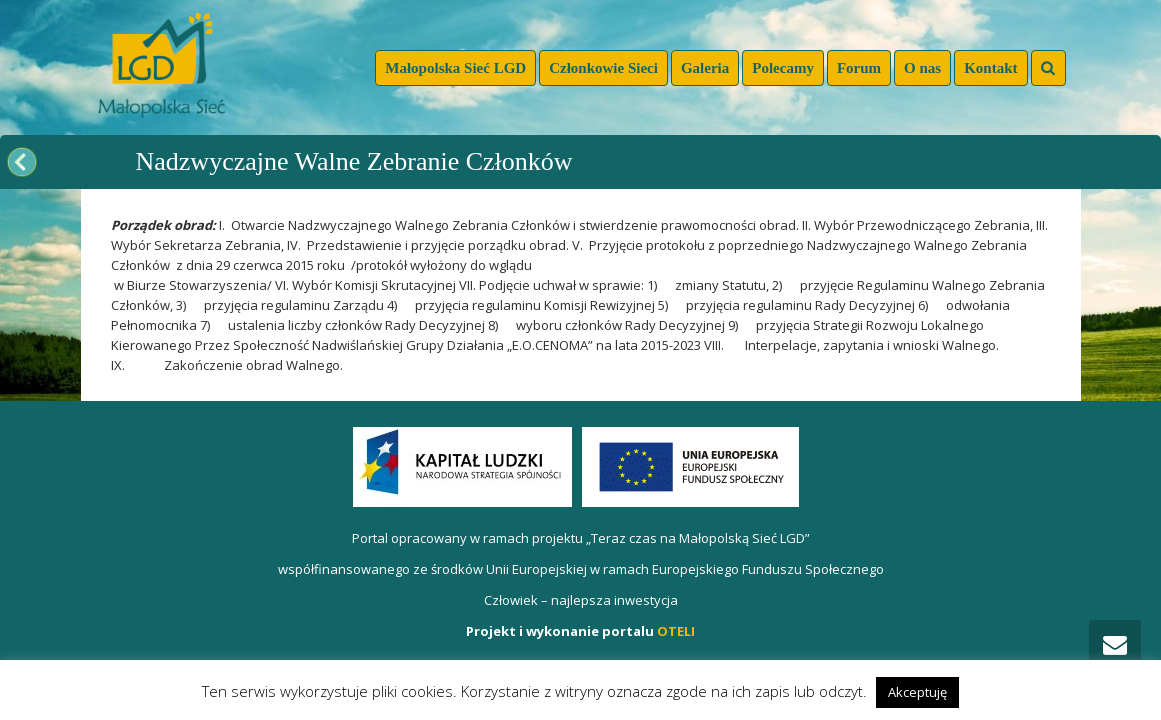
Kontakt (990, 68)
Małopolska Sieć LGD (455, 68)
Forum (859, 68)
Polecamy (783, 68)
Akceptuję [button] (917, 692)
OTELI (676, 631)
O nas (922, 68)
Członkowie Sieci (603, 68)
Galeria (705, 68)
